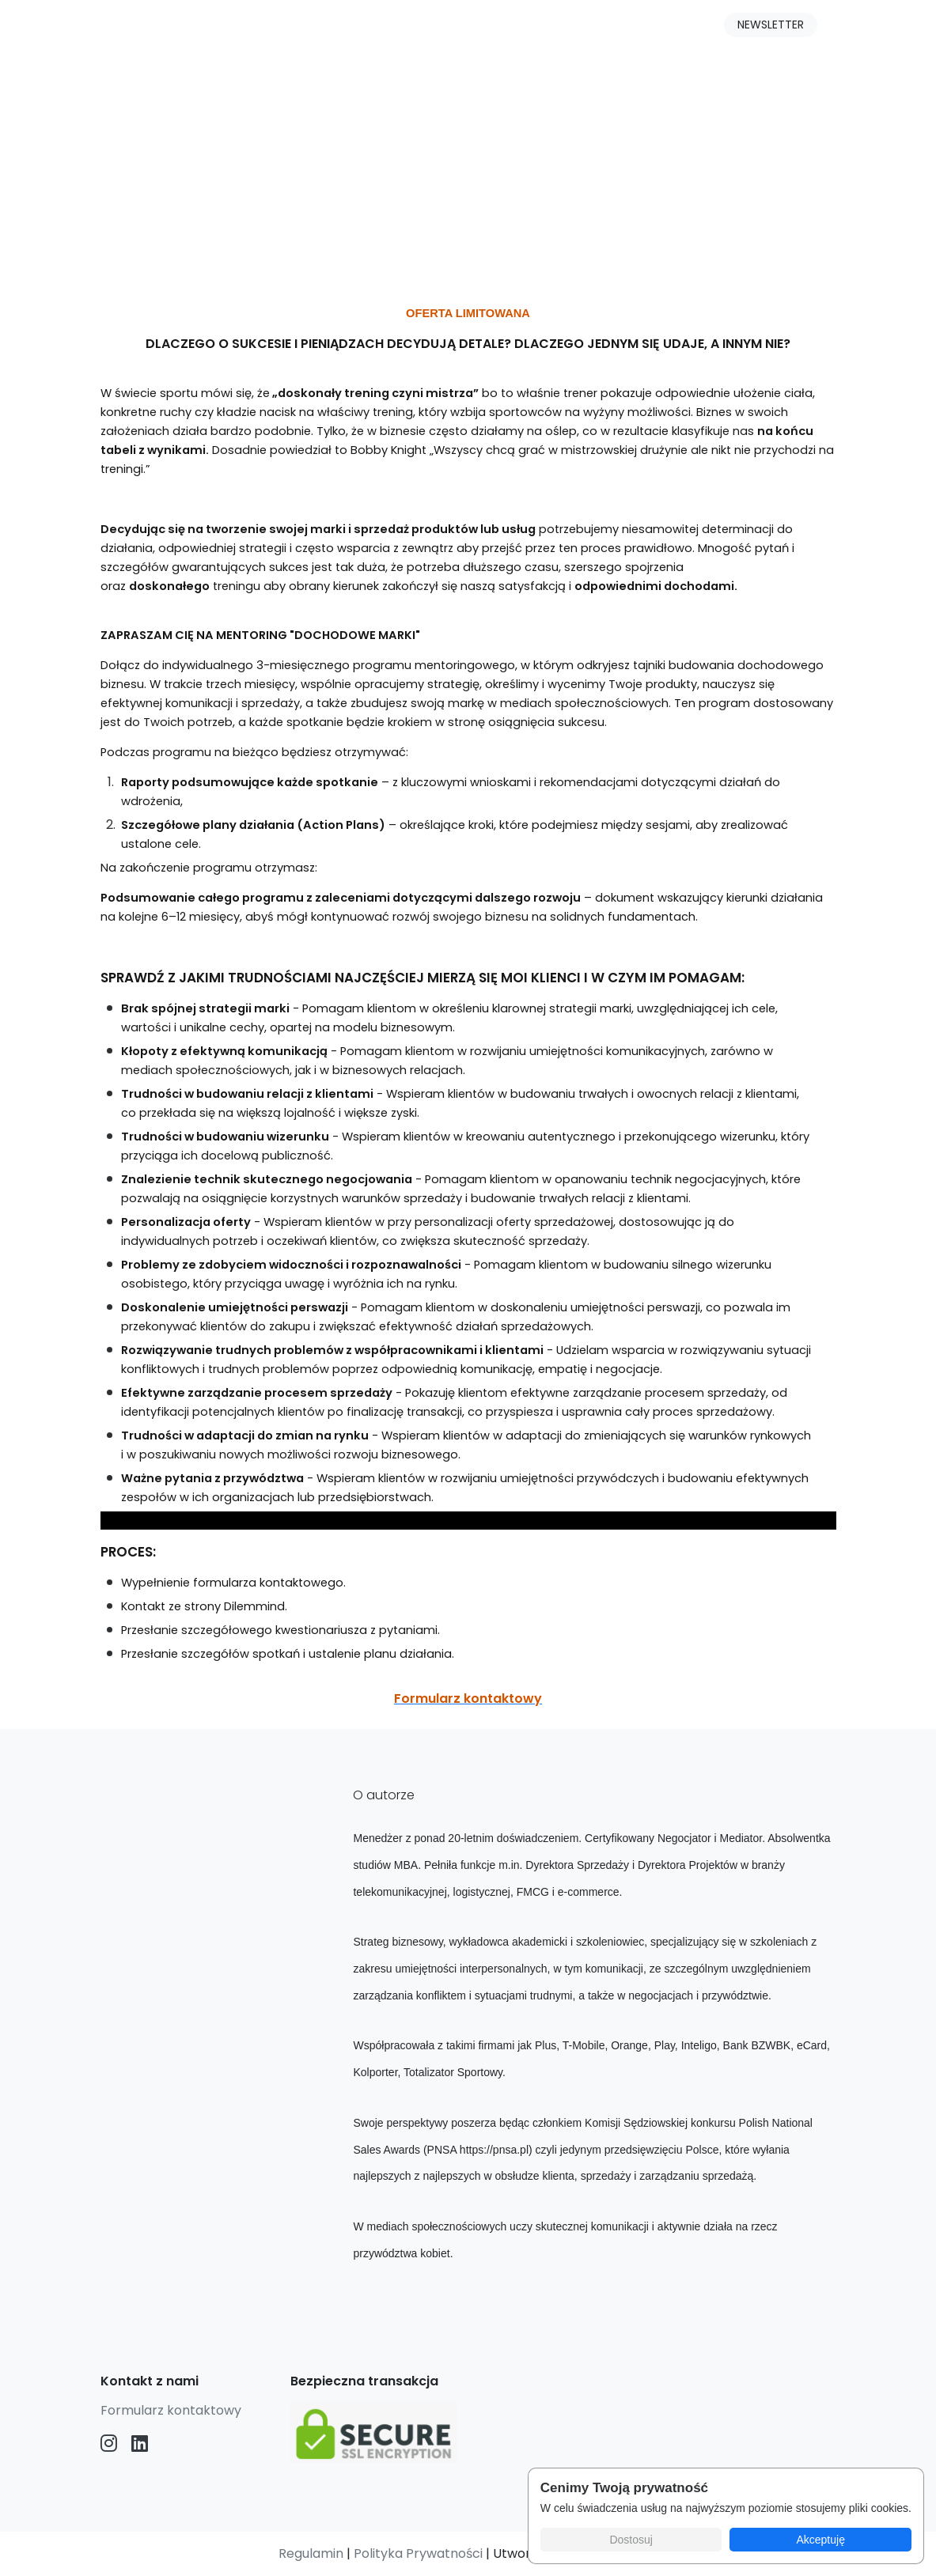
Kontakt (564, 28)
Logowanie (656, 28)
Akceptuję (820, 2539)
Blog (341, 28)
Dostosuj (630, 2539)
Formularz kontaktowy (170, 2410)
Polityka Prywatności (418, 2553)
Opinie (486, 28)
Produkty (267, 28)
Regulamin (311, 2553)
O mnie (411, 28)
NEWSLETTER (770, 24)
